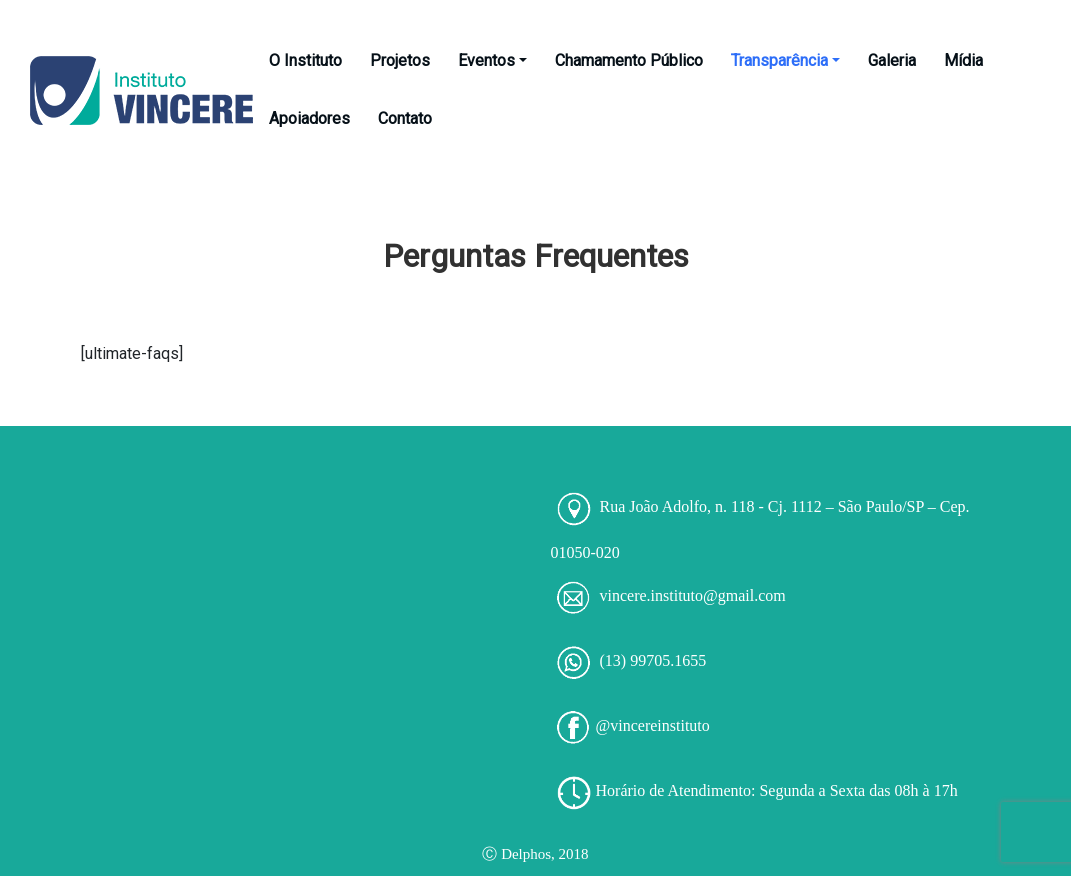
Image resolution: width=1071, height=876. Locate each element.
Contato (405, 118)
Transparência (785, 60)
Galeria (892, 60)
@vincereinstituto (653, 725)
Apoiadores (309, 118)
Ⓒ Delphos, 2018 (535, 854)
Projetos (400, 60)
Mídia (963, 60)
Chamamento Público (629, 60)
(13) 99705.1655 (653, 660)
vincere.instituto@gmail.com (693, 595)
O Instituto (305, 60)
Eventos (492, 60)
